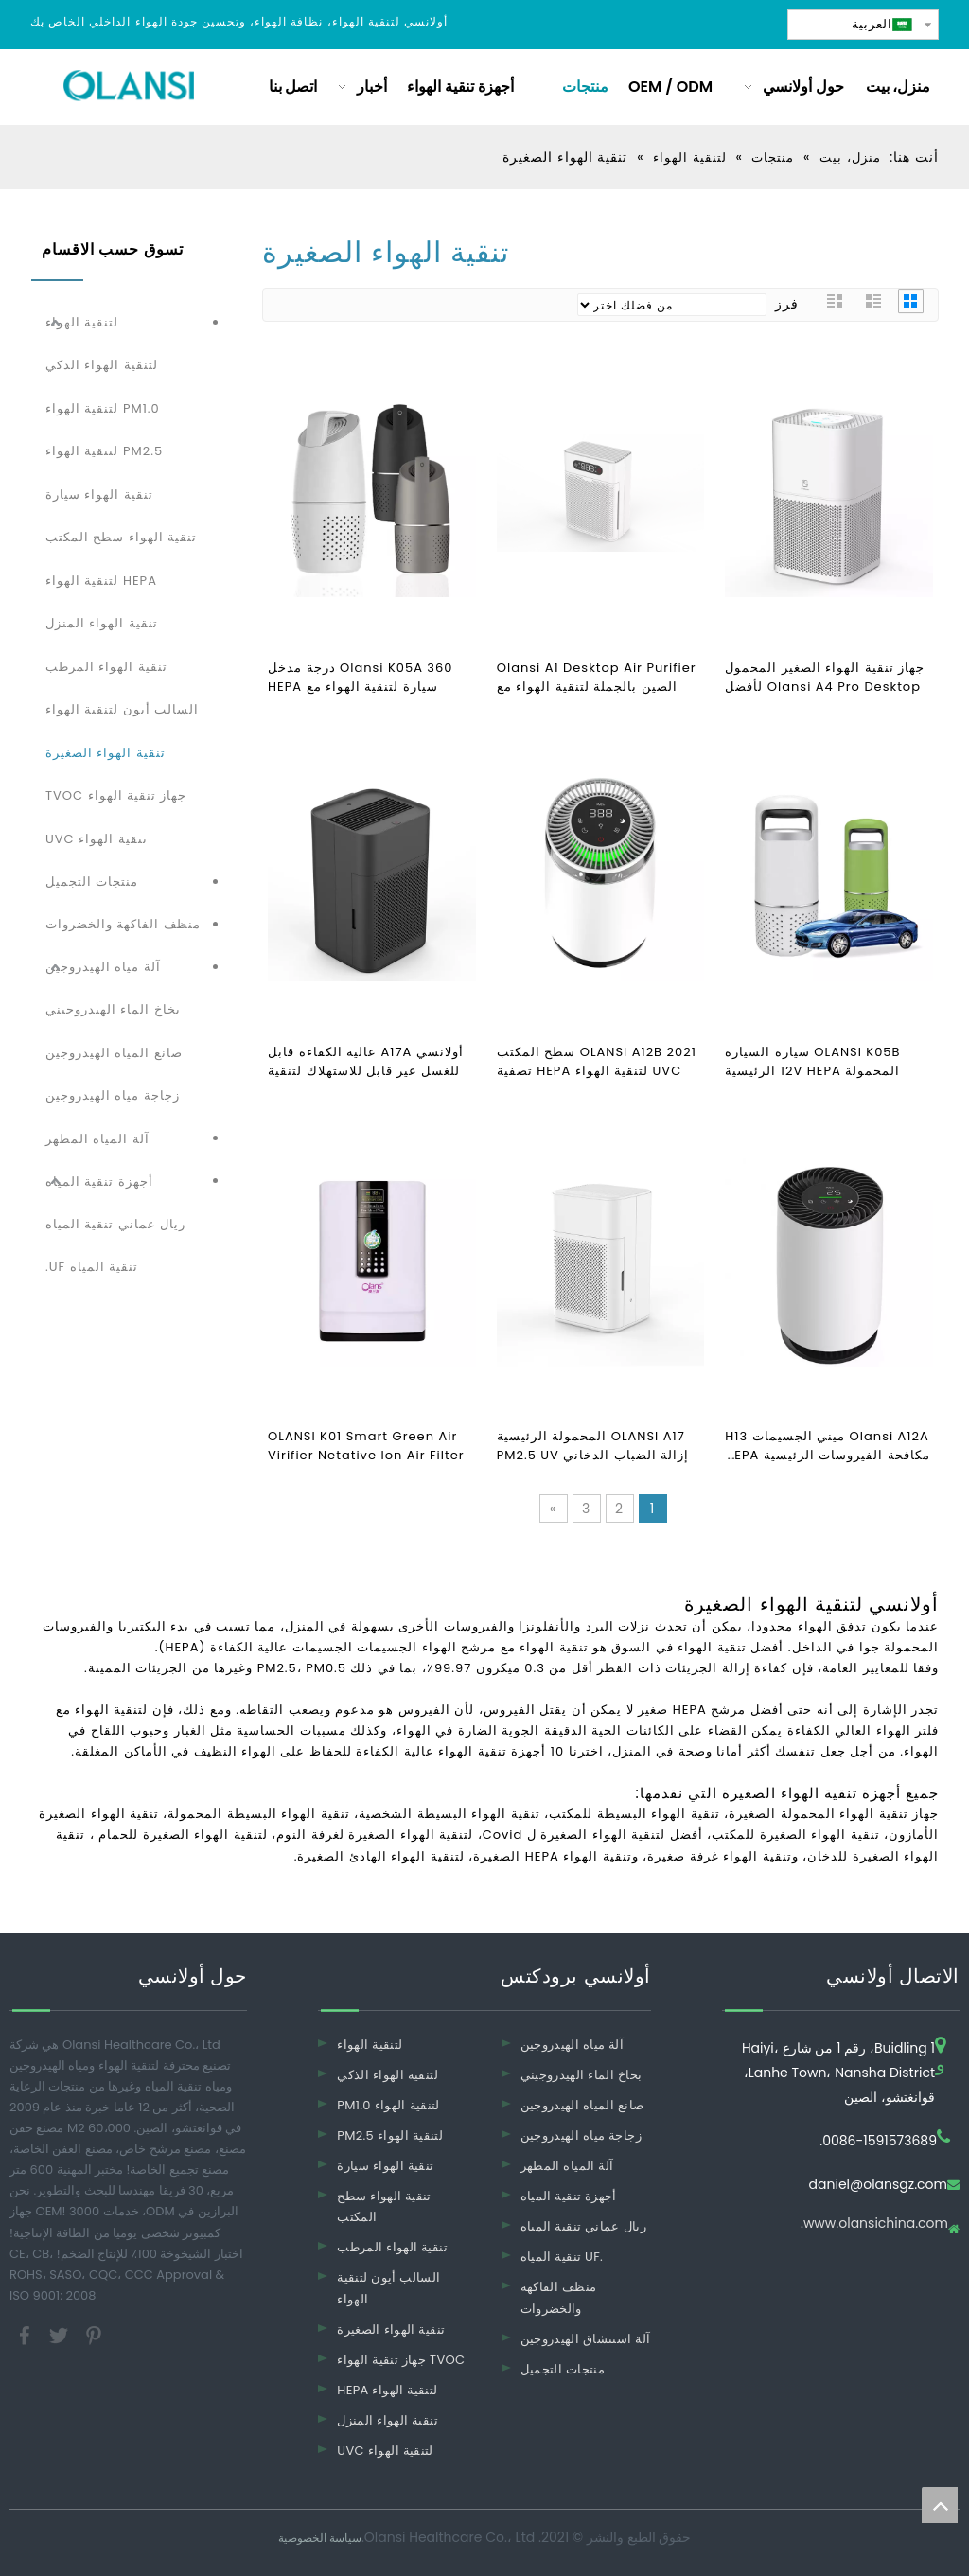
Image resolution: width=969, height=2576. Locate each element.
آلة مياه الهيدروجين (103, 967)
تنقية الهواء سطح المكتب (121, 537)
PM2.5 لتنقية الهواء (104, 451)
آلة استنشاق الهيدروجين (585, 2339)
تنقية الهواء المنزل (101, 623)
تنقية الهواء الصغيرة (105, 753)
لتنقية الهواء (81, 322)
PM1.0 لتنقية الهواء (102, 408)
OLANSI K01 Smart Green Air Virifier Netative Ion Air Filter (366, 1445)
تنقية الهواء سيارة (99, 494)
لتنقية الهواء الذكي (101, 365)
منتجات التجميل (91, 882)
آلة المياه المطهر (97, 1139)
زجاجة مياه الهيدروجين (112, 1095)
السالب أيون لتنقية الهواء (122, 709)
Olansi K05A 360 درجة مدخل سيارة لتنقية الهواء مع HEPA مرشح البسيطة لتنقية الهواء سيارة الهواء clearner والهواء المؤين (371, 678)
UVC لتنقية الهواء (385, 2451)
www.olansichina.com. (874, 2224)
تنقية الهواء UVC (96, 839)
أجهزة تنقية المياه (99, 1182)
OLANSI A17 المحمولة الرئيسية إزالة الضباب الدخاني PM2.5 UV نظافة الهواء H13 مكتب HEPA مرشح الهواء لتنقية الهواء (593, 1446)
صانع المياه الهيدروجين (114, 1053)
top (940, 2505)
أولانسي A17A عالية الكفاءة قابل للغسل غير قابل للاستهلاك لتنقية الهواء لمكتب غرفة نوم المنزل (366, 1062)
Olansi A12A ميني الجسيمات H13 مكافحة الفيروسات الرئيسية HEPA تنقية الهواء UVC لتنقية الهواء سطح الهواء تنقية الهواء (827, 1446)
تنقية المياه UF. (91, 1267)
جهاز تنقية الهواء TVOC (116, 795)
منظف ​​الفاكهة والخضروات (123, 924)
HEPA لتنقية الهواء (101, 581)
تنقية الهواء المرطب (106, 667)
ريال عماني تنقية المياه (115, 1224)
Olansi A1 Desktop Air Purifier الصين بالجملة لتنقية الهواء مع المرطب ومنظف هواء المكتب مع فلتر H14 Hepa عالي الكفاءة (596, 678)
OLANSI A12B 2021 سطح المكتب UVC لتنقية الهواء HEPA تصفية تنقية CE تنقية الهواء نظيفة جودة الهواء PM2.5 (596, 1062)
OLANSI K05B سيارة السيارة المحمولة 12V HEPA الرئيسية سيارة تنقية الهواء (812, 1062)
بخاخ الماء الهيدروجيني (113, 1009)
